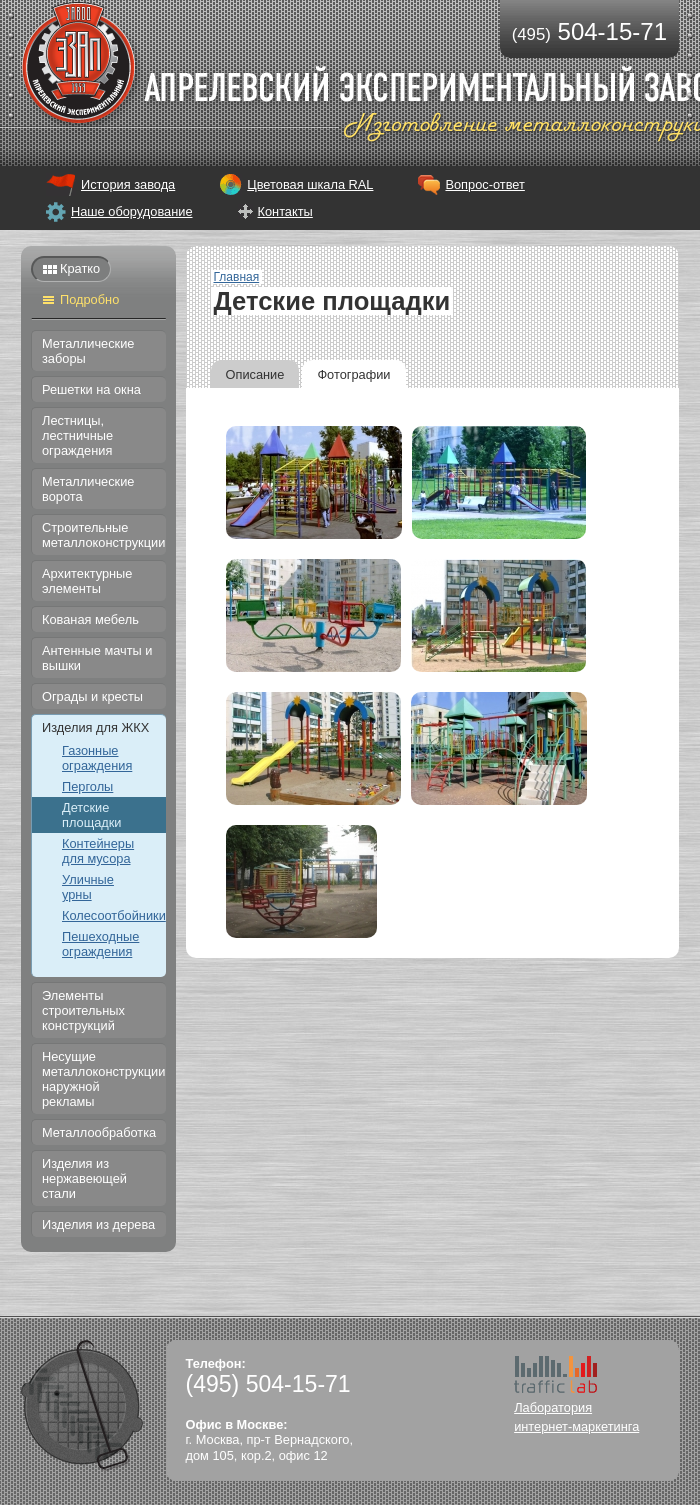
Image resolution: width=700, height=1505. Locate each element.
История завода (128, 184)
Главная (237, 277)
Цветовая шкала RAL (310, 184)
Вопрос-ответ (484, 184)
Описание (255, 374)
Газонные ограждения (97, 758)
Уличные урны (88, 887)
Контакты (285, 211)
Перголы (87, 786)
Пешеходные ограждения (100, 944)
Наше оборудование (132, 211)
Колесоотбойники (114, 915)
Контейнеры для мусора (98, 851)
